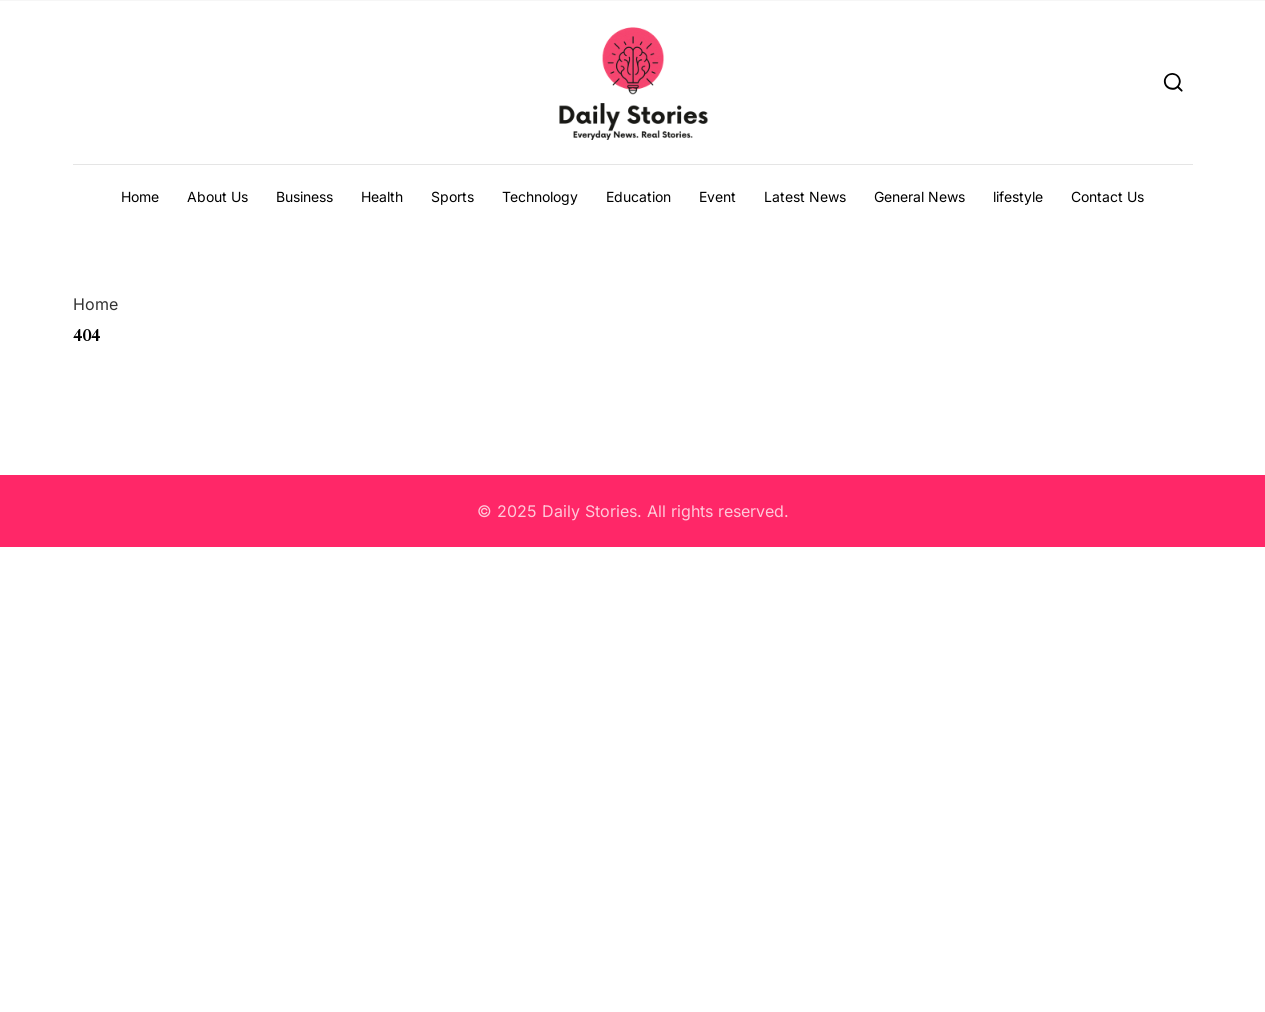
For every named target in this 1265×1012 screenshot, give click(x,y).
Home (140, 196)
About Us (217, 196)
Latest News (805, 196)
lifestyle (1018, 196)
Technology (540, 196)
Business (304, 196)
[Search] (1173, 81)
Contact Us (1107, 196)
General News (919, 196)
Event (717, 196)
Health (382, 196)
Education (638, 196)
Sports (452, 196)
